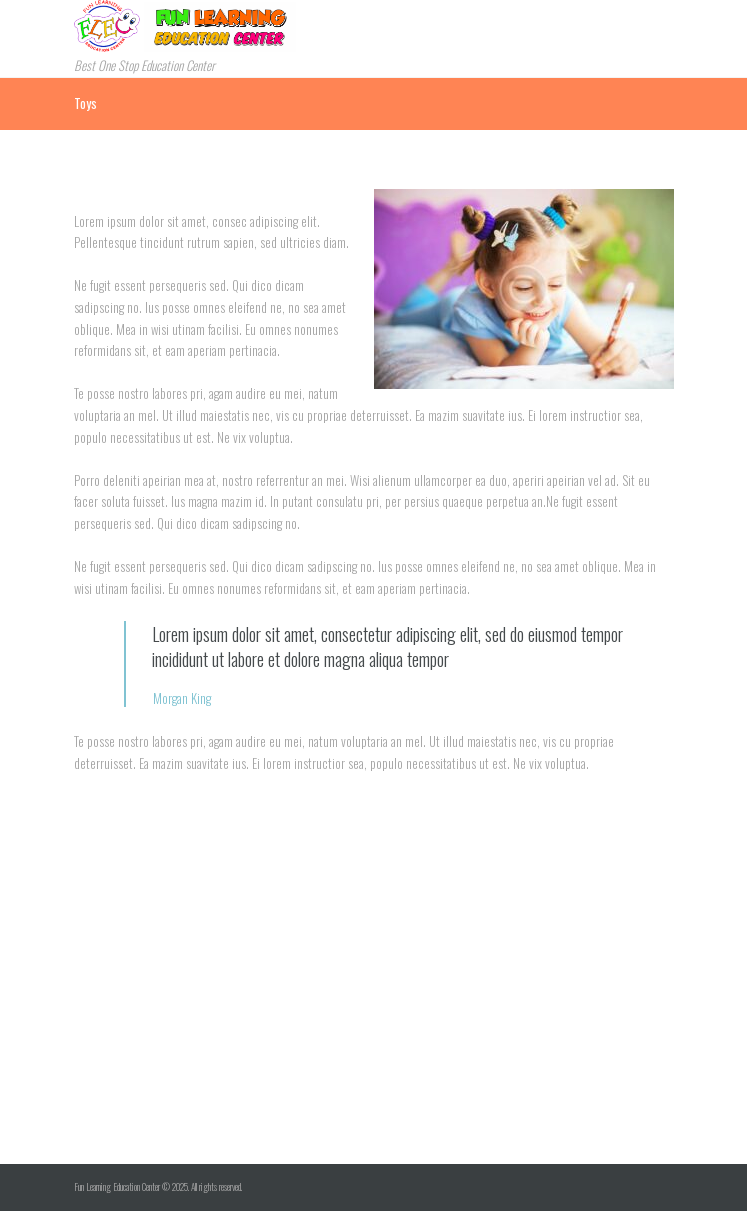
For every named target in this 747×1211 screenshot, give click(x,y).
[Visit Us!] (373, 1014)
